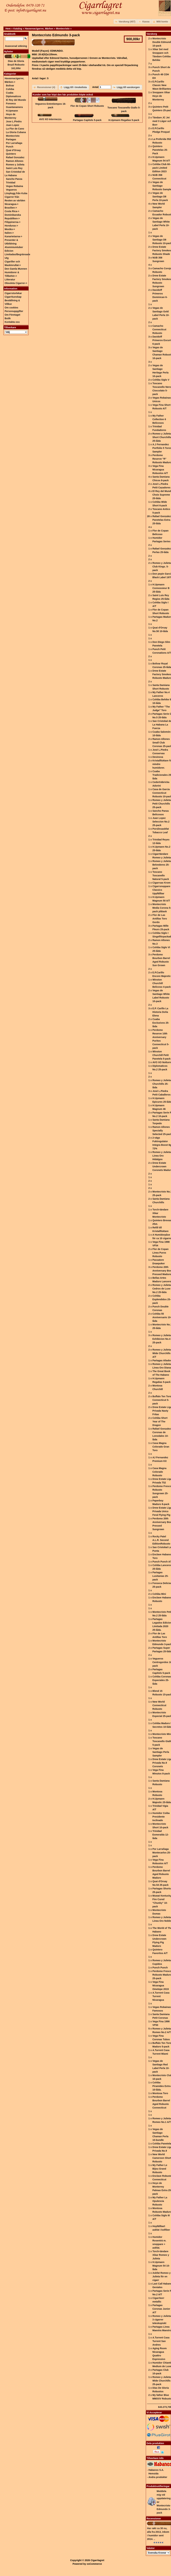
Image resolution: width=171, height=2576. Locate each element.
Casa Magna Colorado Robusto (159, 1472)
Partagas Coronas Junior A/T (161, 2309)
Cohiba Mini (159, 1594)
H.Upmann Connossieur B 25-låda (160, 588)
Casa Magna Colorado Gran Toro (160, 1447)
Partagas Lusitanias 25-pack (160, 1576)
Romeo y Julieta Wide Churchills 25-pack (161, 2381)
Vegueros (11, 189)
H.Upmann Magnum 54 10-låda (161, 2266)
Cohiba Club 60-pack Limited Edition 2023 (161, 168)
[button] (125, 21)
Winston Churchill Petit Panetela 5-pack (161, 1055)
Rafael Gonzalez (15, 157)
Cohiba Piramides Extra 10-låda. (161, 2086)
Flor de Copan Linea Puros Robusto (160, 1253)
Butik (8, 318)
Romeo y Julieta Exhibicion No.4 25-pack (161, 1339)
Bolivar (10, 85)
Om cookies (11, 307)
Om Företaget (12, 314)
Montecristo (63, 28)
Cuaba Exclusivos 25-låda (160, 1023)
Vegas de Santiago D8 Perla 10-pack (160, 197)
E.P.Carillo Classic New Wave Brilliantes (161, 85)
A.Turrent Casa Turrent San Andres (160, 2341)
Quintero (11, 153)
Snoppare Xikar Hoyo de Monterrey (161, 96)
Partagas (11, 139)
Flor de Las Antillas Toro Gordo (159, 919)
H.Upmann (12, 110)
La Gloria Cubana (16, 132)
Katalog (17, 28)
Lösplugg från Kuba (16, 193)
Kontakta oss (12, 322)
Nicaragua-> (12, 204)
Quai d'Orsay (13, 150)
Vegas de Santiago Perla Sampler (160, 1752)
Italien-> (9, 232)
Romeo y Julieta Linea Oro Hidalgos (161, 1156)
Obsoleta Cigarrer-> (16, 283)
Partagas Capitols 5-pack (87, 120)
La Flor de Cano (15, 128)
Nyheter (8, 51)
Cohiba (10, 89)
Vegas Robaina (14, 186)
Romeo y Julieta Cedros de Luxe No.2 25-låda (161, 1289)
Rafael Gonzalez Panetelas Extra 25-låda (161, 520)
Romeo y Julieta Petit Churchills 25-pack (161, 804)
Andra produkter (157, 2477)
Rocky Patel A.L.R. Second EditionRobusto (161, 1540)
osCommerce (94, 2563)
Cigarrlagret (97, 2560)
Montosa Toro (160, 2093)
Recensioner (153, 2518)
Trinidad (10, 182)
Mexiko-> (10, 229)
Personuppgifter (14, 311)
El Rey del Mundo (16, 100)
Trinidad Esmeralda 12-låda (160, 1835)
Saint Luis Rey (14, 168)
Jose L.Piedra (14, 121)
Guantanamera (14, 107)
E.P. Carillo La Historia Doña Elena (160, 1012)
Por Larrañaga (14, 143)
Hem (8, 28)
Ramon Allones (14, 161)
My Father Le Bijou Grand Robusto (159, 2169)
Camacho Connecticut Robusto (159, 329)
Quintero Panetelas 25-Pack (160, 150)
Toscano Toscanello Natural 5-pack (160, 875)
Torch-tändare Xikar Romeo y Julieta (160, 2255)
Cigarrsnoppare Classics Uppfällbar (161, 890)
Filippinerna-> (12, 222)
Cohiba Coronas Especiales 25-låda (161, 1680)
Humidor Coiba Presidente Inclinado (160, 1817)
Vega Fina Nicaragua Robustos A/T (160, 470)
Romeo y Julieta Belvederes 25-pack (161, 865)
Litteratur (10, 279)
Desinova (157, 757)
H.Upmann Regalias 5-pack (123, 120)
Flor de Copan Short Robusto (87, 106)
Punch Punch (160, 1967)
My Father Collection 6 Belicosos (159, 419)
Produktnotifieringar (158, 2486)
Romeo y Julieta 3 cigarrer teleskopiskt (161, 2320)
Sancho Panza (14, 179)
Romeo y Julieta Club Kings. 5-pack (161, 567)
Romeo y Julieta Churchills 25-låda (161, 1084)
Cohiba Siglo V (160, 379)
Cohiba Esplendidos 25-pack (161, 1299)
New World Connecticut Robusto (159, 1705)
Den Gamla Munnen (16, 268)
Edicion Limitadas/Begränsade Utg (17, 254)
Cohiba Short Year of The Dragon (159, 1421)
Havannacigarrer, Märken (39, 28)
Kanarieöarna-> (13, 236)
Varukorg (151, 34)
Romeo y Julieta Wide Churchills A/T (161, 1353)
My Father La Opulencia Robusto (159, 2201)
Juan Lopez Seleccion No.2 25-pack (160, 822)
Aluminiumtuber (14, 247)
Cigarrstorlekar (13, 293)
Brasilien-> (11, 207)
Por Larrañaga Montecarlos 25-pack (161, 1853)
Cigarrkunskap (13, 296)
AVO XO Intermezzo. (50, 119)
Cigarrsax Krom (161, 882)
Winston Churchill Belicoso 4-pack (161, 983)
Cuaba (9, 92)
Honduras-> (11, 225)
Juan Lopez (12, 125)
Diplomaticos (13, 96)
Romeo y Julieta (15, 164)
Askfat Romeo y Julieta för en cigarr (161, 2276)
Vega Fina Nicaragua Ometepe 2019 (160, 1985)
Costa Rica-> (12, 211)
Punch (9, 146)
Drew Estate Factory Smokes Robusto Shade (161, 250)
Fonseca (11, 103)
